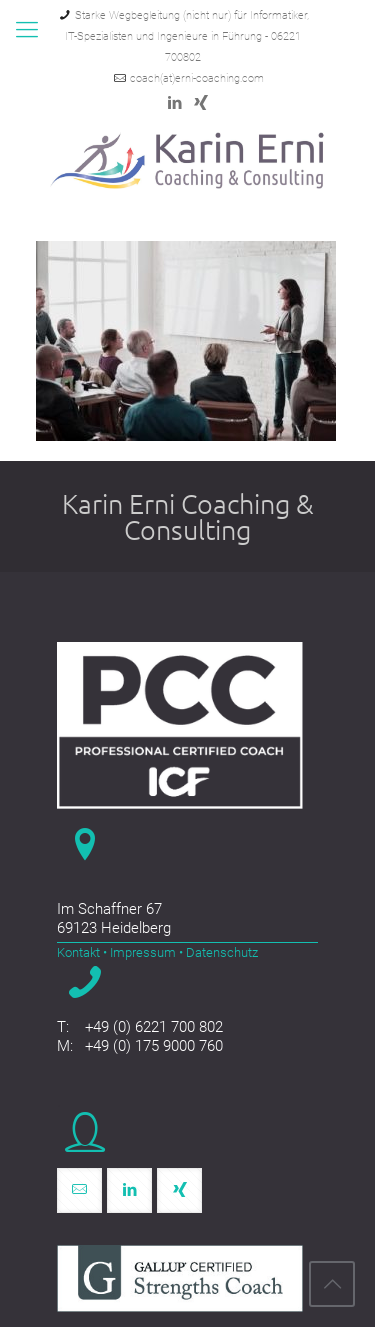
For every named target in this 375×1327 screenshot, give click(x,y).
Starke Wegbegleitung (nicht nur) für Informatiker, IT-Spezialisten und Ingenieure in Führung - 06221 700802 (187, 36)
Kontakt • (82, 952)
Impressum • (145, 952)
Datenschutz (220, 952)
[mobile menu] (27, 30)
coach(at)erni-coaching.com (197, 78)
